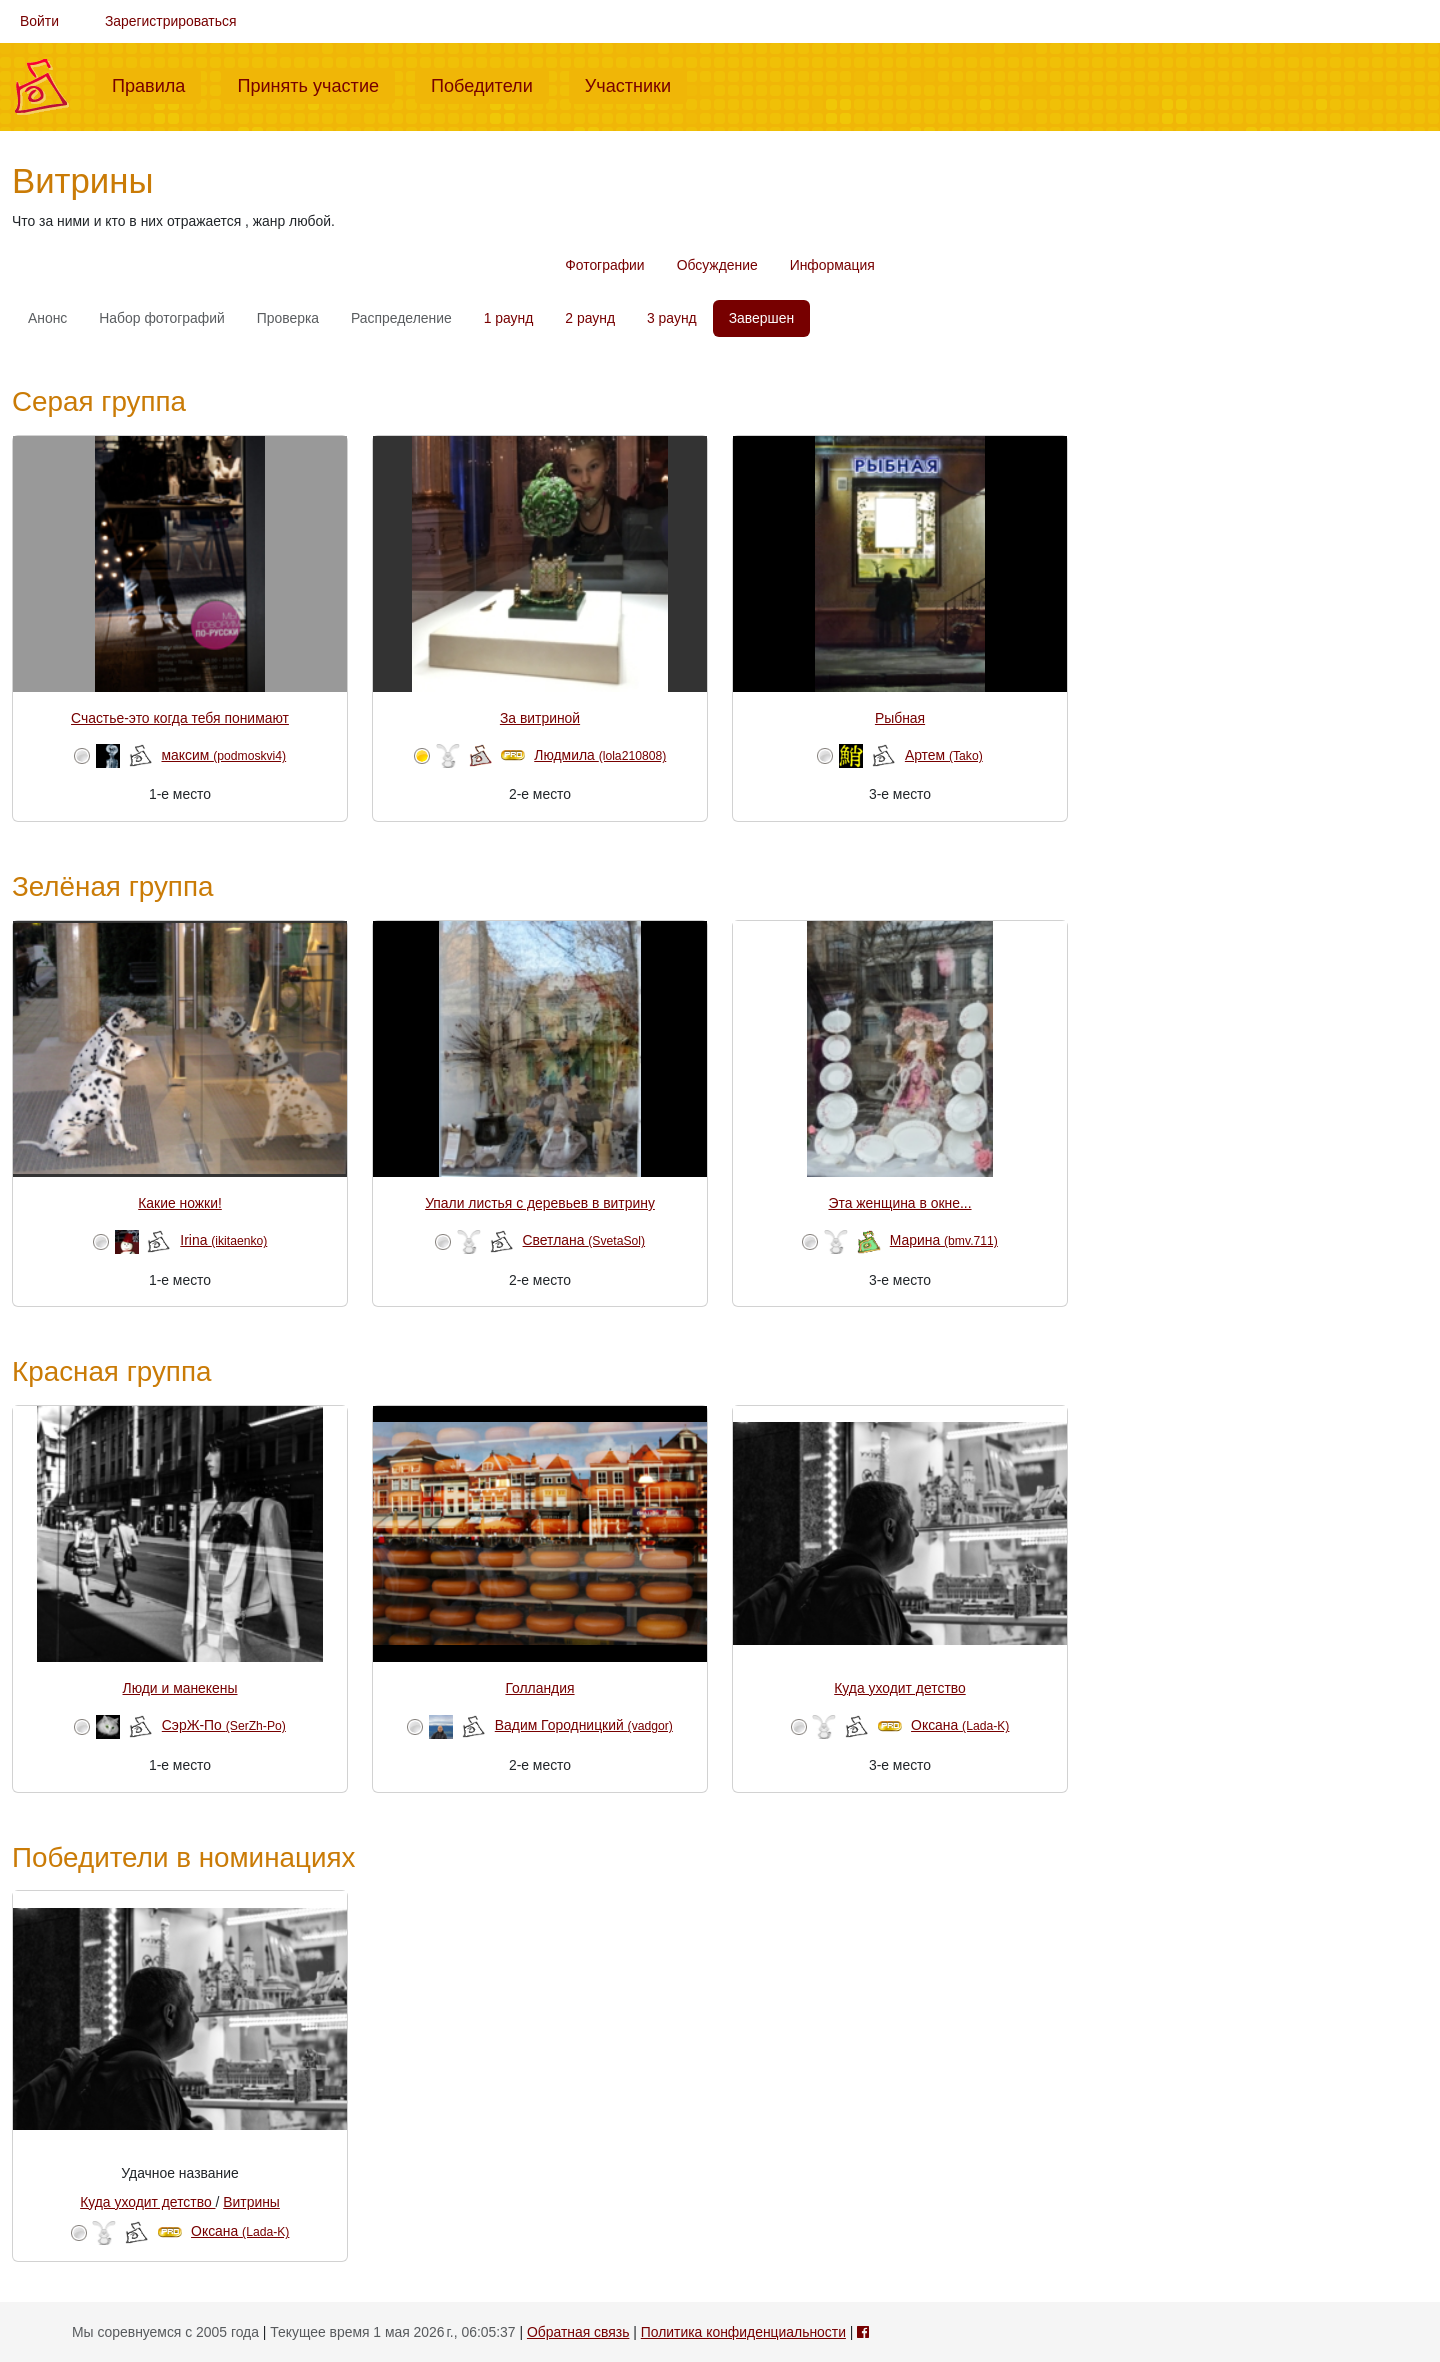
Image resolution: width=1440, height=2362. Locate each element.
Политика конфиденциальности (743, 2332)
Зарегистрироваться (171, 21)
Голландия (539, 1688)
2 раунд (590, 318)
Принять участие (316, 84)
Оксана (960, 1725)
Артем (944, 755)
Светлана (584, 1240)
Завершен (761, 318)
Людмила (600, 755)
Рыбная (900, 718)
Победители (490, 84)
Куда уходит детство (899, 1688)
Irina (223, 1240)
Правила (156, 84)
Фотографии (604, 265)
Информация (832, 265)
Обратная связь (578, 2332)
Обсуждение (717, 265)
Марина (944, 1240)
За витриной (540, 718)
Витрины (251, 2202)
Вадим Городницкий (584, 1725)
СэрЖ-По (224, 1725)
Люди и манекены (180, 1688)
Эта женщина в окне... (899, 1203)
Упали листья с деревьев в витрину (540, 1203)
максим (223, 755)
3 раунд (672, 318)
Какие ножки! (180, 1203)
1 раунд (509, 318)
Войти (39, 21)
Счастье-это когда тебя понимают (180, 718)
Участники (636, 84)
